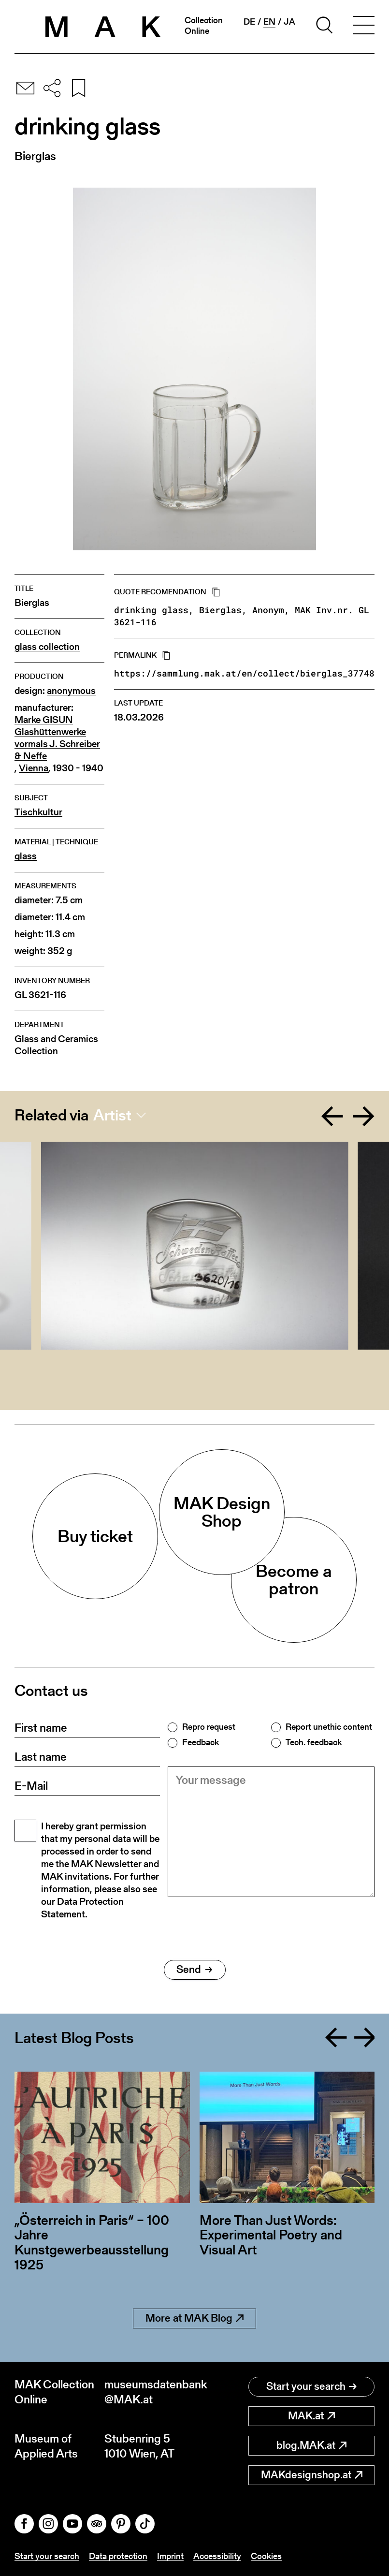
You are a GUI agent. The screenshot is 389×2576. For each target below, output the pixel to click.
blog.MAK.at (311, 2445)
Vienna (33, 768)
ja (289, 22)
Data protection (118, 2556)
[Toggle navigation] (364, 26)
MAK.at (311, 2415)
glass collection (47, 647)
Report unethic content (329, 1726)
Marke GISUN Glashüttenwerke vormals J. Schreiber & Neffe (57, 738)
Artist (112, 1115)
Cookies (266, 2556)
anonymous (71, 691)
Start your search (311, 2386)
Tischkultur (38, 812)
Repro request (208, 1726)
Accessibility (217, 2556)
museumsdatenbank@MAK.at (149, 2392)
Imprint (170, 2556)
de (249, 22)
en (269, 22)
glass (25, 856)
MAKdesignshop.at (311, 2474)
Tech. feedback (314, 1742)
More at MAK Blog (194, 2318)
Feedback (200, 1742)
